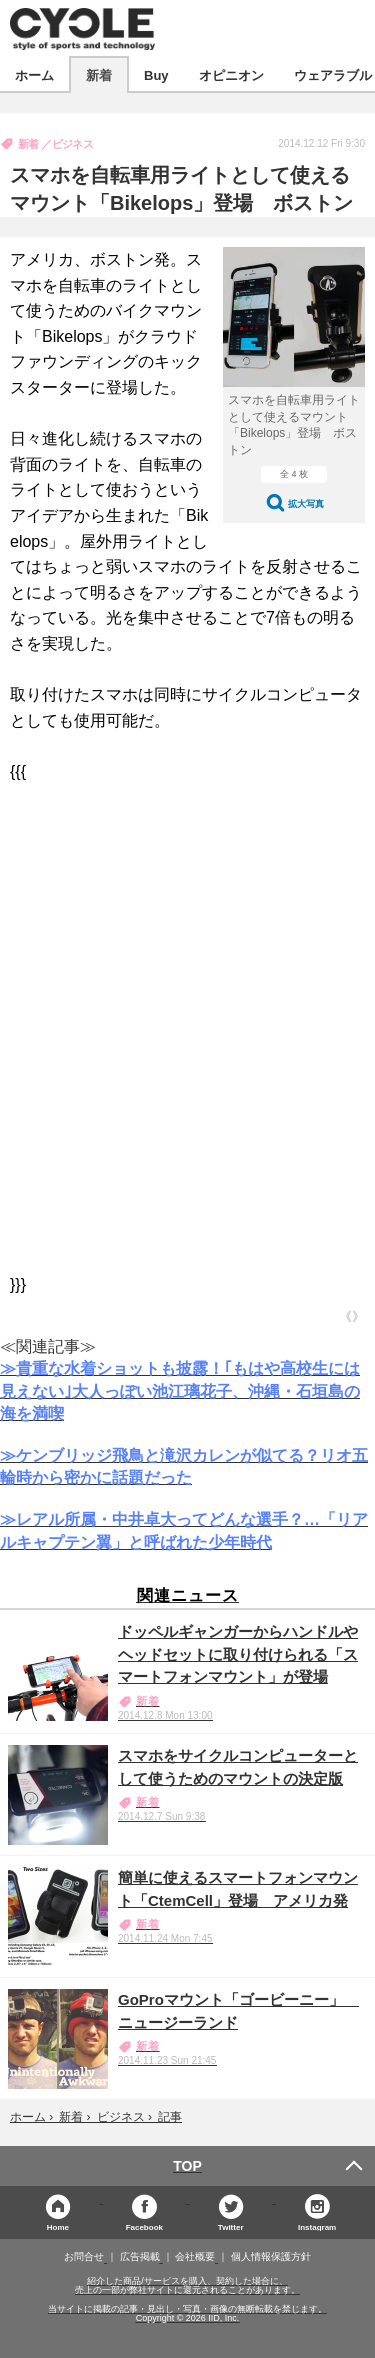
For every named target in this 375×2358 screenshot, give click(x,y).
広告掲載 (140, 2257)
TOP (187, 2166)
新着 (99, 74)
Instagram (317, 2226)
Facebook (144, 2226)
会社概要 (195, 2257)
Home (58, 2226)
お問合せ (84, 2257)
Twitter (231, 2226)
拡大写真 (306, 503)
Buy (156, 74)
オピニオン (231, 74)
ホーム (34, 74)
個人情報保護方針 (271, 2257)
